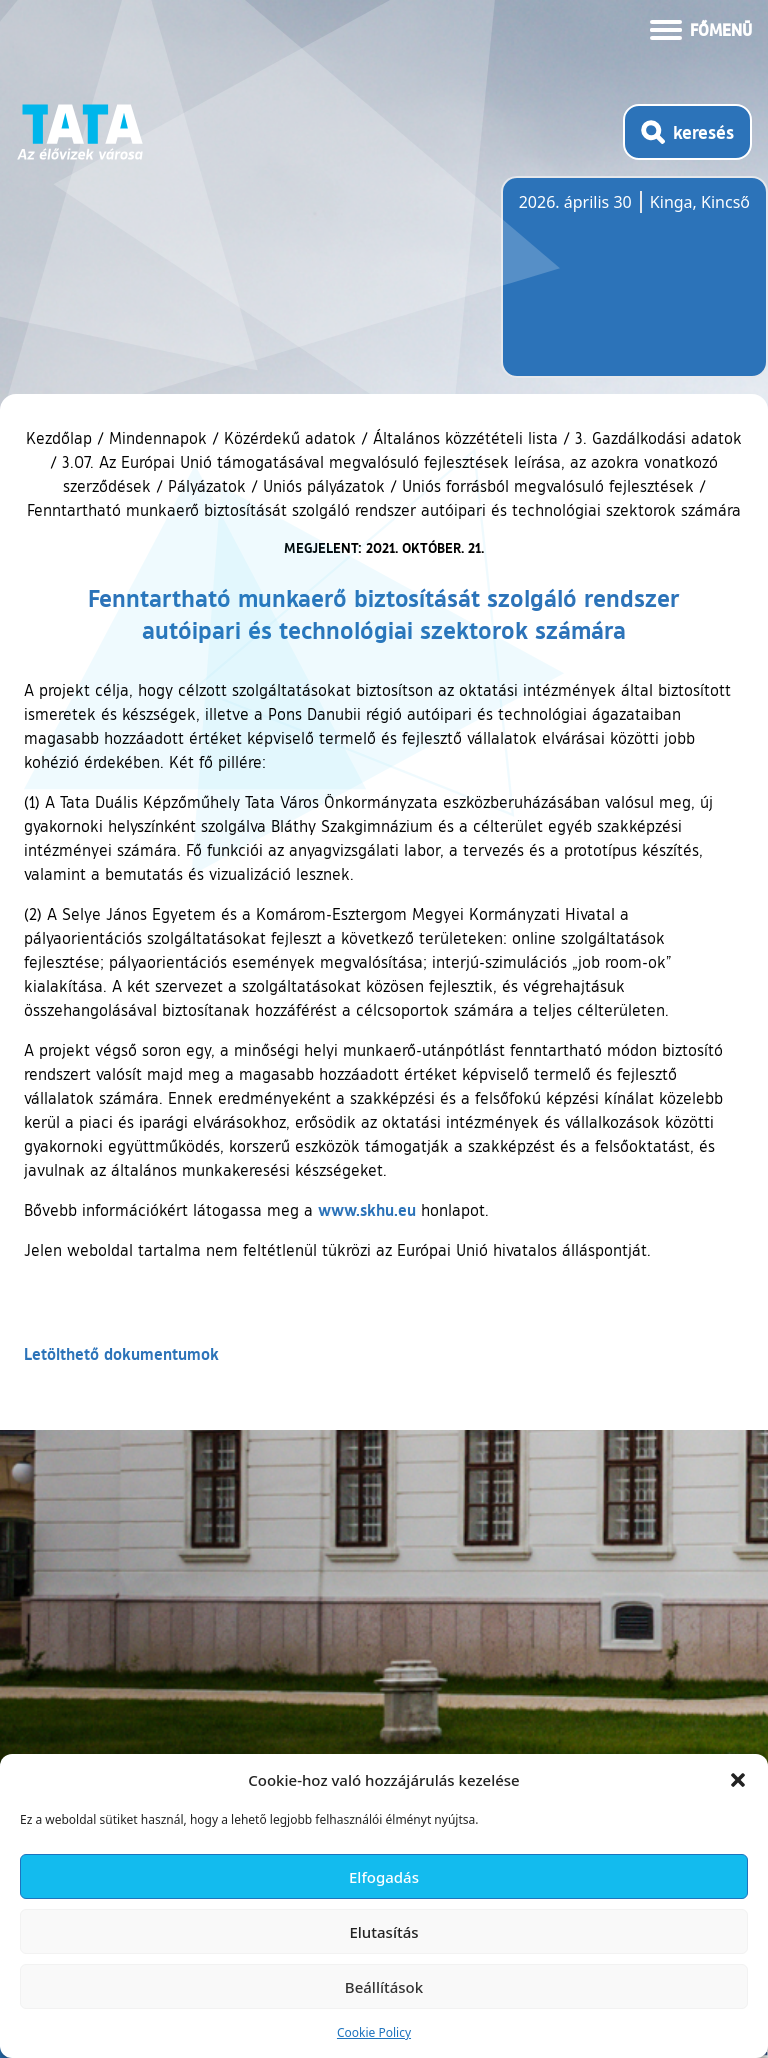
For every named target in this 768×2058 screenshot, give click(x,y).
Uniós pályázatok (324, 486)
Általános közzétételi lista (465, 438)
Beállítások (384, 1987)
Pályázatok (207, 486)
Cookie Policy (374, 2032)
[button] (738, 1780)
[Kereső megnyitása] (687, 132)
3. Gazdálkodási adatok (658, 438)
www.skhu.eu (367, 1209)
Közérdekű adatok (290, 438)
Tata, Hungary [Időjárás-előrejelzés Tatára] (631, 289)
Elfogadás (384, 1877)
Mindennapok (158, 438)
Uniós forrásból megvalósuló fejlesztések (548, 486)
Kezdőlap (61, 438)
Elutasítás (383, 1932)
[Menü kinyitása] (701, 28)
